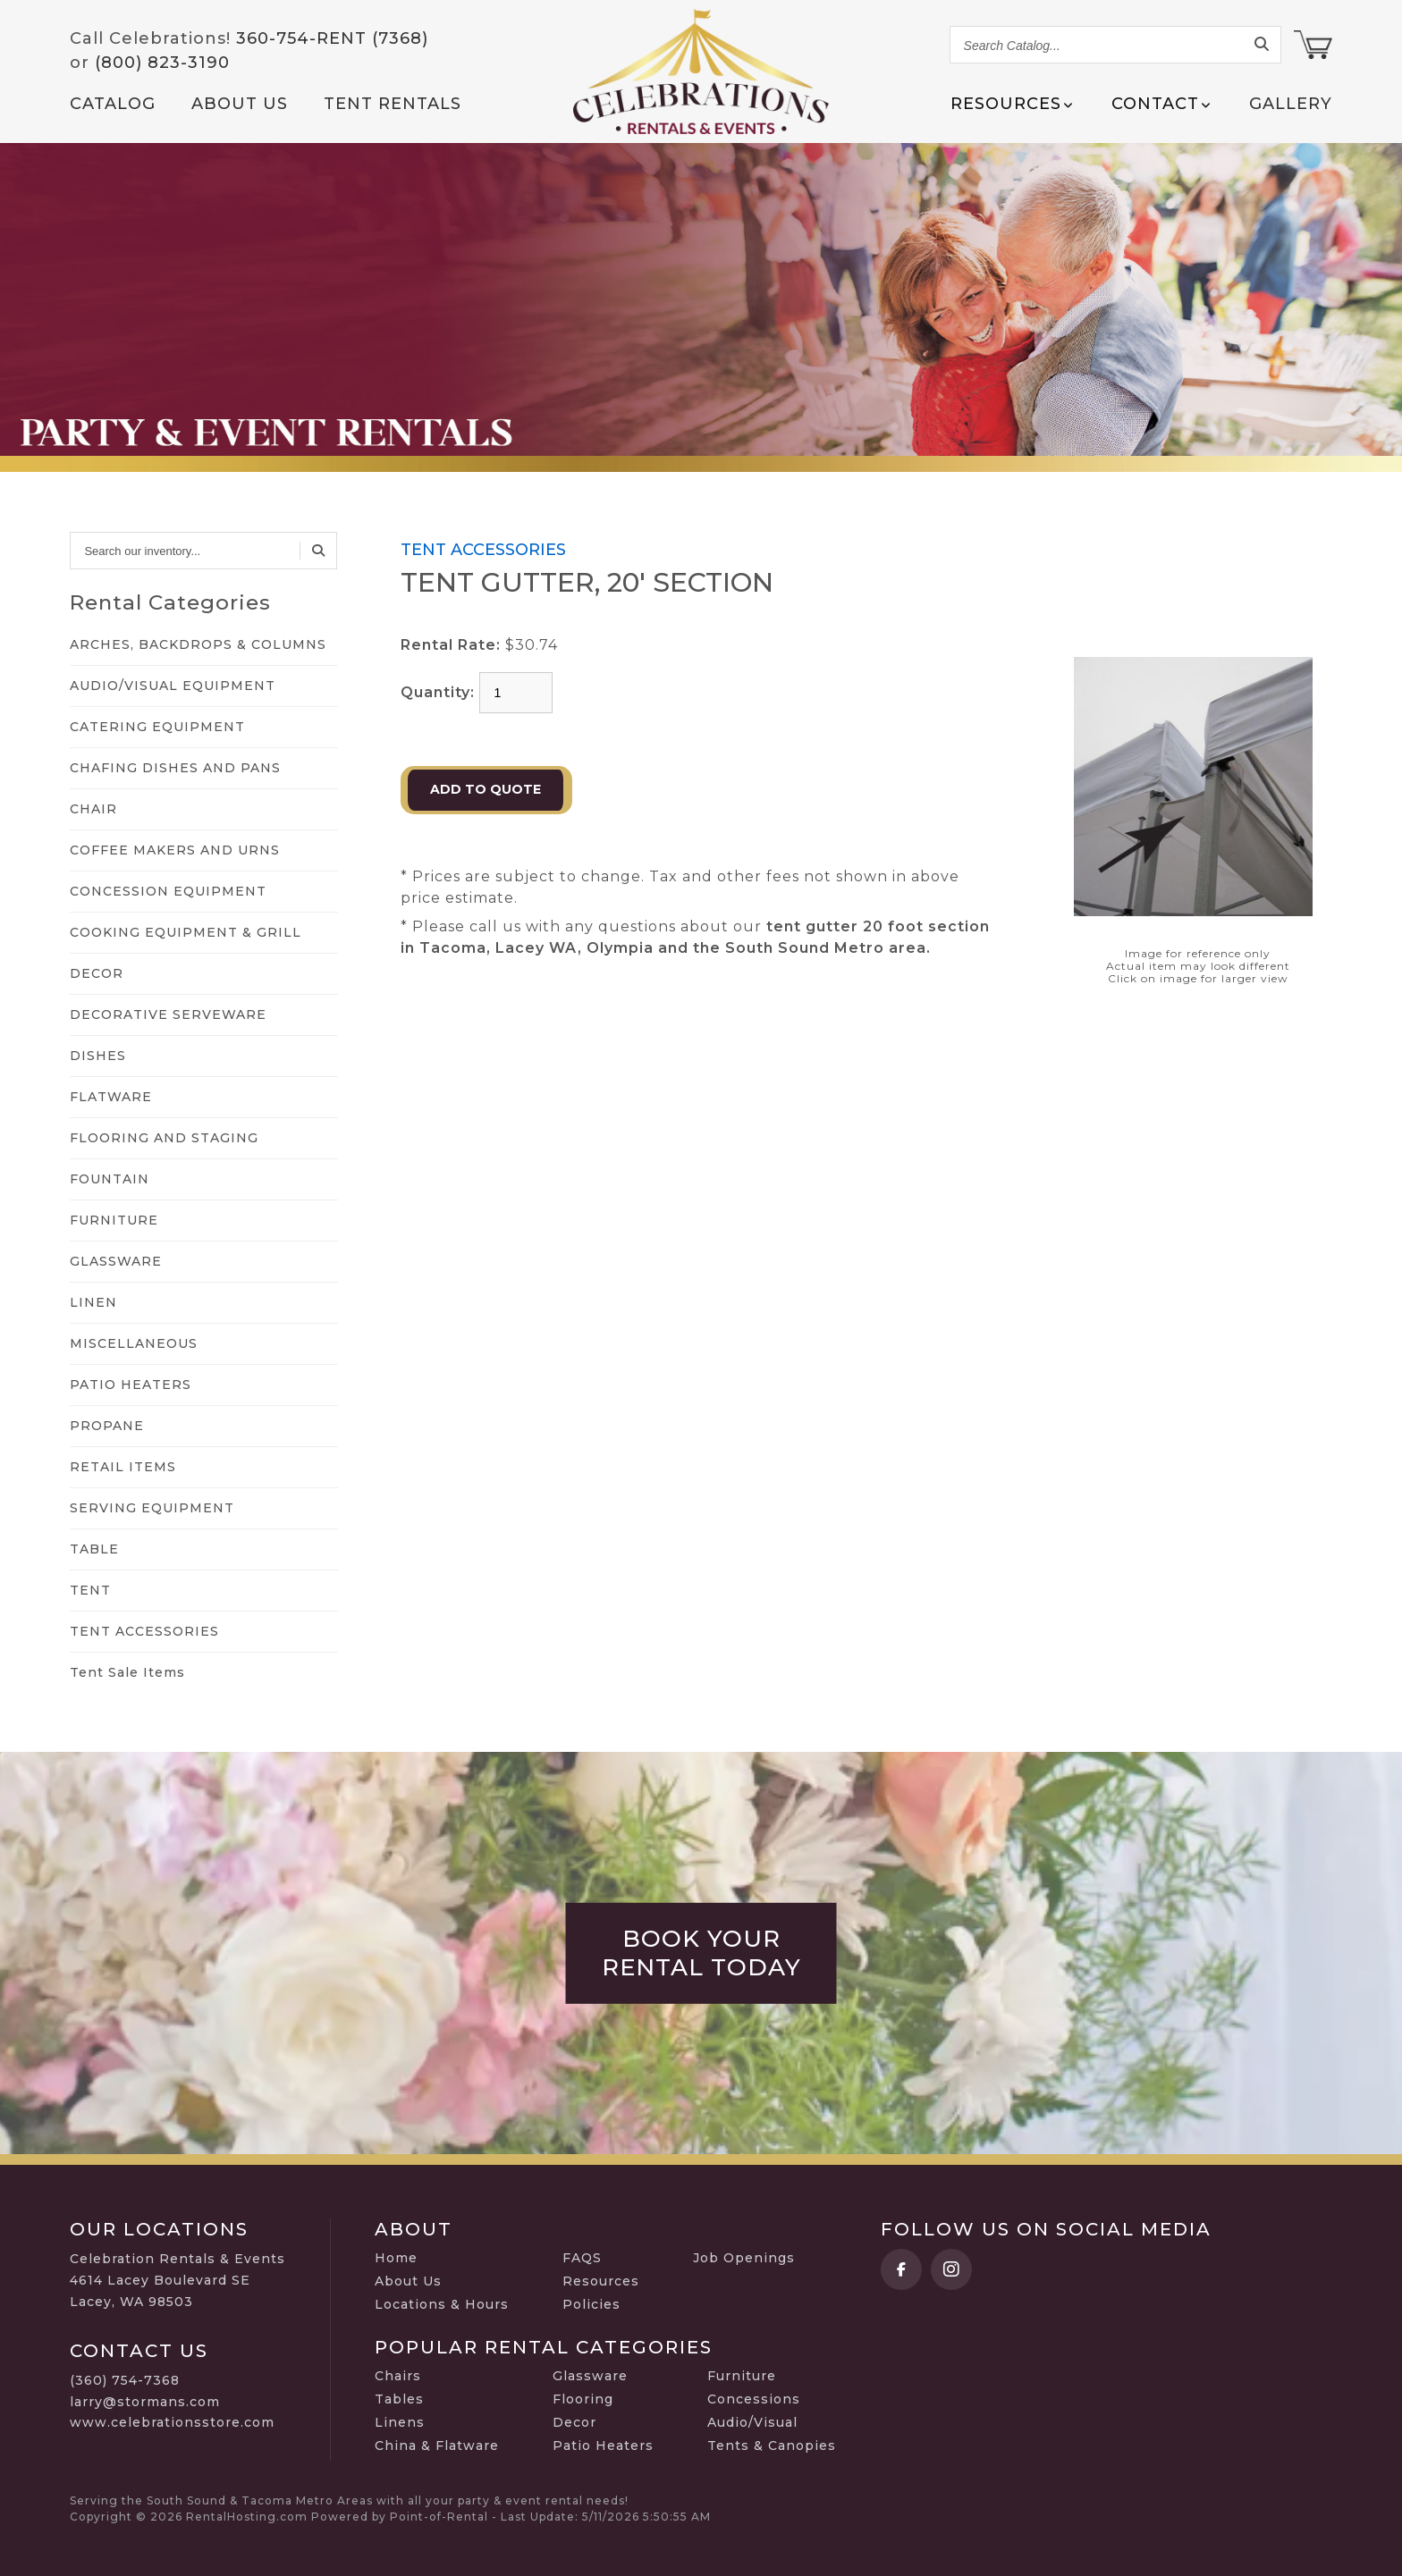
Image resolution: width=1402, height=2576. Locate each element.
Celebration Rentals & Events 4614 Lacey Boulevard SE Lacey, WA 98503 (177, 2280)
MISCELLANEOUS (134, 1343)
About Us (239, 104)
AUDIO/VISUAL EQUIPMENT (172, 686)
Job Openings (744, 2258)
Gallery (1290, 104)
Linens (400, 2422)
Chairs (398, 2376)
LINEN (93, 1302)
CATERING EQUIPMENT (157, 727)
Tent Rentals (392, 104)
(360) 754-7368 (125, 2380)
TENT (90, 1590)
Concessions (753, 2399)
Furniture (741, 2376)
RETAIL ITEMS (123, 1467)
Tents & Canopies (771, 2445)
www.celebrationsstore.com (172, 2422)
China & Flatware (437, 2445)
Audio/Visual (752, 2422)
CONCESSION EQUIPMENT (168, 891)
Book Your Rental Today (701, 1953)
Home (396, 2258)
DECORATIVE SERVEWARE (168, 1014)
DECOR (96, 973)
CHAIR (93, 809)
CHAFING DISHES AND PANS (175, 768)
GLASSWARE (116, 1261)
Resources (600, 2281)
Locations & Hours (442, 2304)
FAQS (582, 2258)
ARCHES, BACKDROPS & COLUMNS (198, 644)
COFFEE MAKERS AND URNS (175, 850)
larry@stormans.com (145, 2402)
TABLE (94, 1549)
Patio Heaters (603, 2445)
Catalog (113, 104)
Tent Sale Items (127, 1672)
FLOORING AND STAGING (164, 1138)
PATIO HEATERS (130, 1384)
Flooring (583, 2399)
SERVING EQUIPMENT (152, 1508)
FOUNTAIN (109, 1179)
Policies (591, 2304)
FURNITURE (114, 1220)
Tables (399, 2399)
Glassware (590, 2376)
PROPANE (107, 1426)
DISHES (98, 1056)
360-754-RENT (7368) (332, 38)
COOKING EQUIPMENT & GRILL (185, 932)
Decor (574, 2422)
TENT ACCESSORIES (144, 1631)
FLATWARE (111, 1097)
